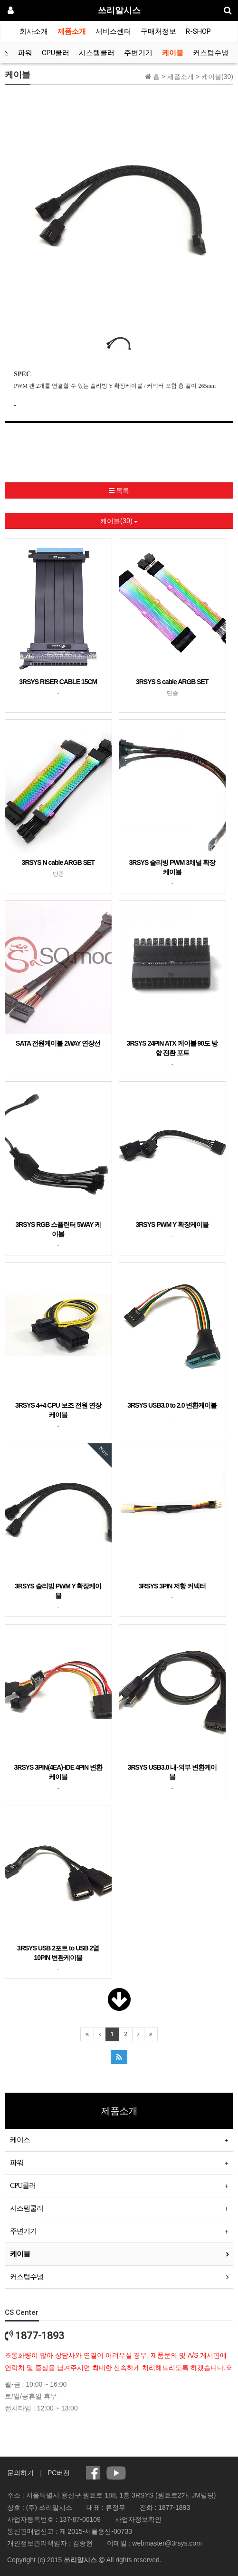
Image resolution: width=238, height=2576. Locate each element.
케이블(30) (119, 521)
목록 (119, 490)
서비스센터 (113, 31)
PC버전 (59, 2473)
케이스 (20, 2140)
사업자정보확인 (138, 2519)
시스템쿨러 (96, 53)
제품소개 (71, 31)
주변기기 (138, 53)
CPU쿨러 (55, 53)
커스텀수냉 (210, 53)
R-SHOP (198, 31)
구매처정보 (158, 31)
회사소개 (33, 31)
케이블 (172, 53)
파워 (25, 53)
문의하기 (20, 2473)
